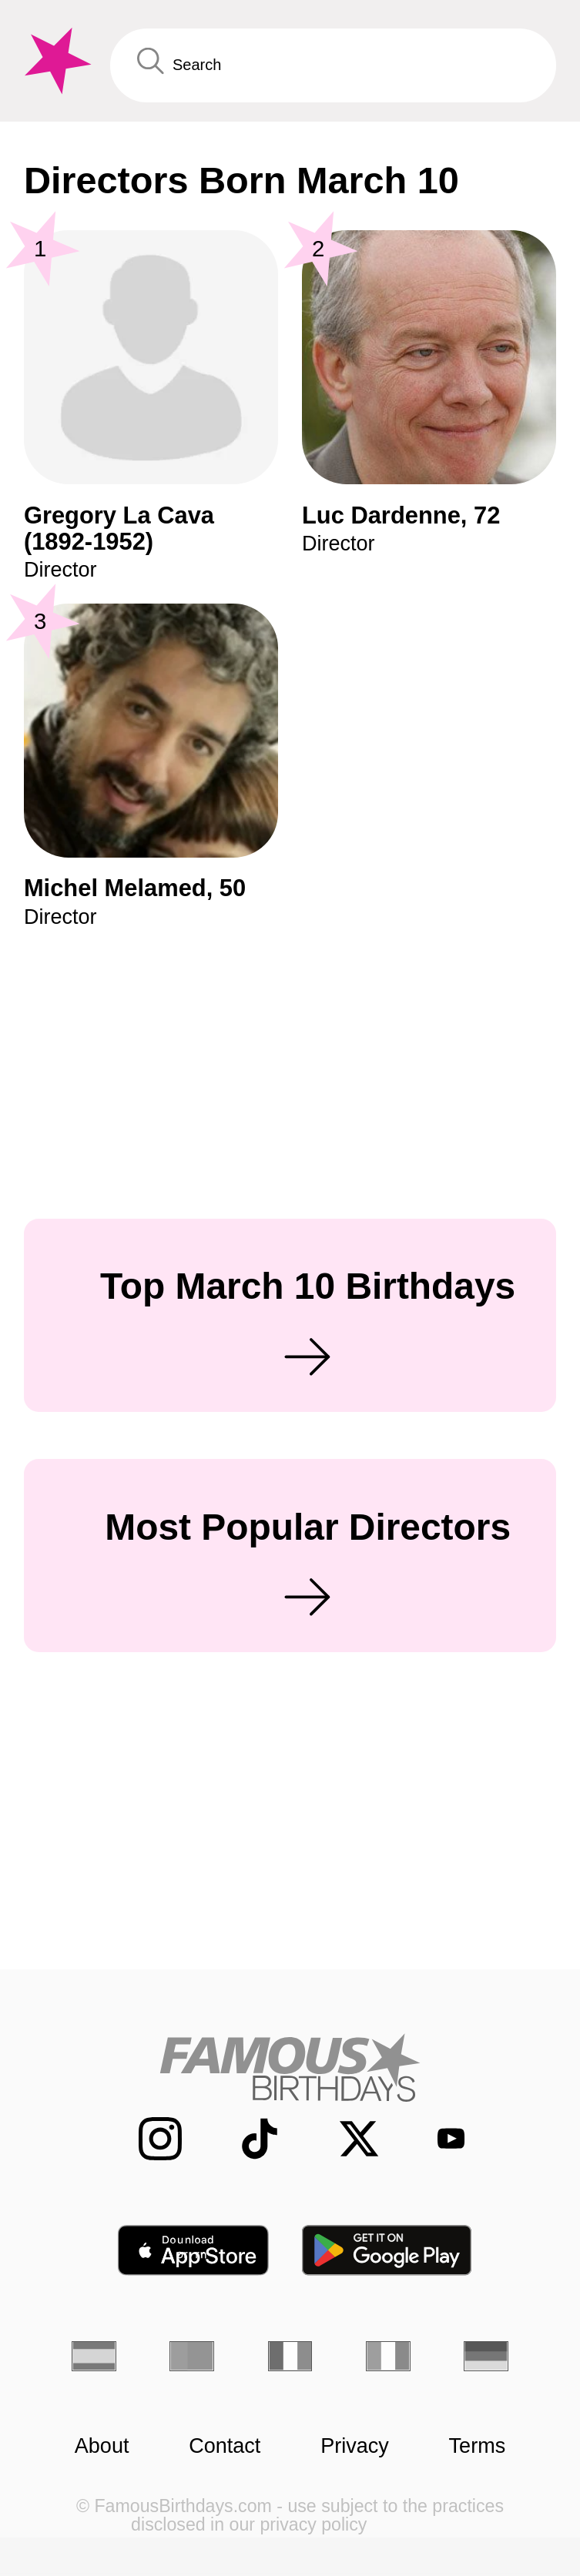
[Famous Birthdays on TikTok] (245, 2138)
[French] (290, 2356)
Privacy (354, 2446)
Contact (224, 2446)
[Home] (290, 2067)
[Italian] (388, 2356)
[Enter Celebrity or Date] (333, 65)
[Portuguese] (191, 2356)
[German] (486, 2356)
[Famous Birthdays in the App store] (193, 2250)
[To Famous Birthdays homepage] (55, 61)
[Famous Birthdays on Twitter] (344, 2138)
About (102, 2446)
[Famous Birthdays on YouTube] (439, 2138)
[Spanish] (94, 2356)
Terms (477, 2446)
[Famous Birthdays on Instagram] (145, 2138)
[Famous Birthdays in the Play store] (387, 2250)
